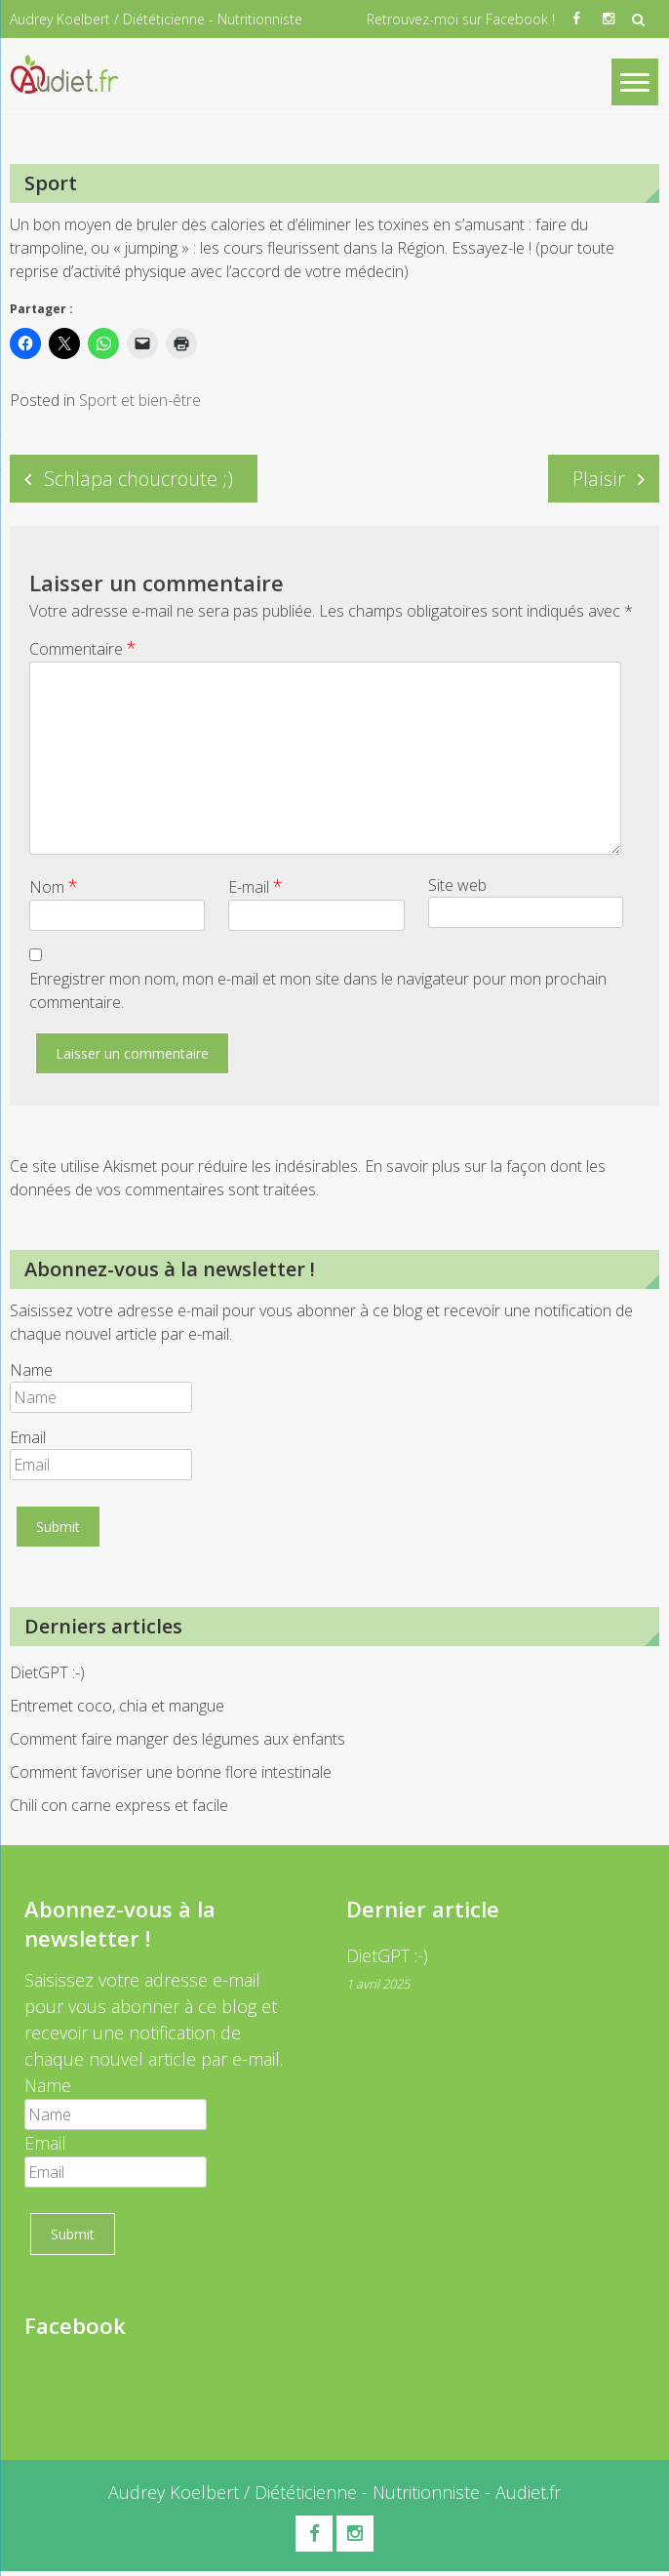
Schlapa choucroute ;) (138, 480)
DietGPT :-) (47, 1675)
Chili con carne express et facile (119, 1808)
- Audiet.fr (520, 2494)
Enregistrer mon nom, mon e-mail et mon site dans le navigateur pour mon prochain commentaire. (318, 993)
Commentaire (83, 651)
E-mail (255, 889)
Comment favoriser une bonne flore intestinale (171, 1775)
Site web (457, 888)
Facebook (74, 2328)
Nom (53, 889)
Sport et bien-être (140, 402)
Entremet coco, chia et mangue (117, 1708)
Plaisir (599, 480)
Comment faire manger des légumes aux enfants (177, 1741)
